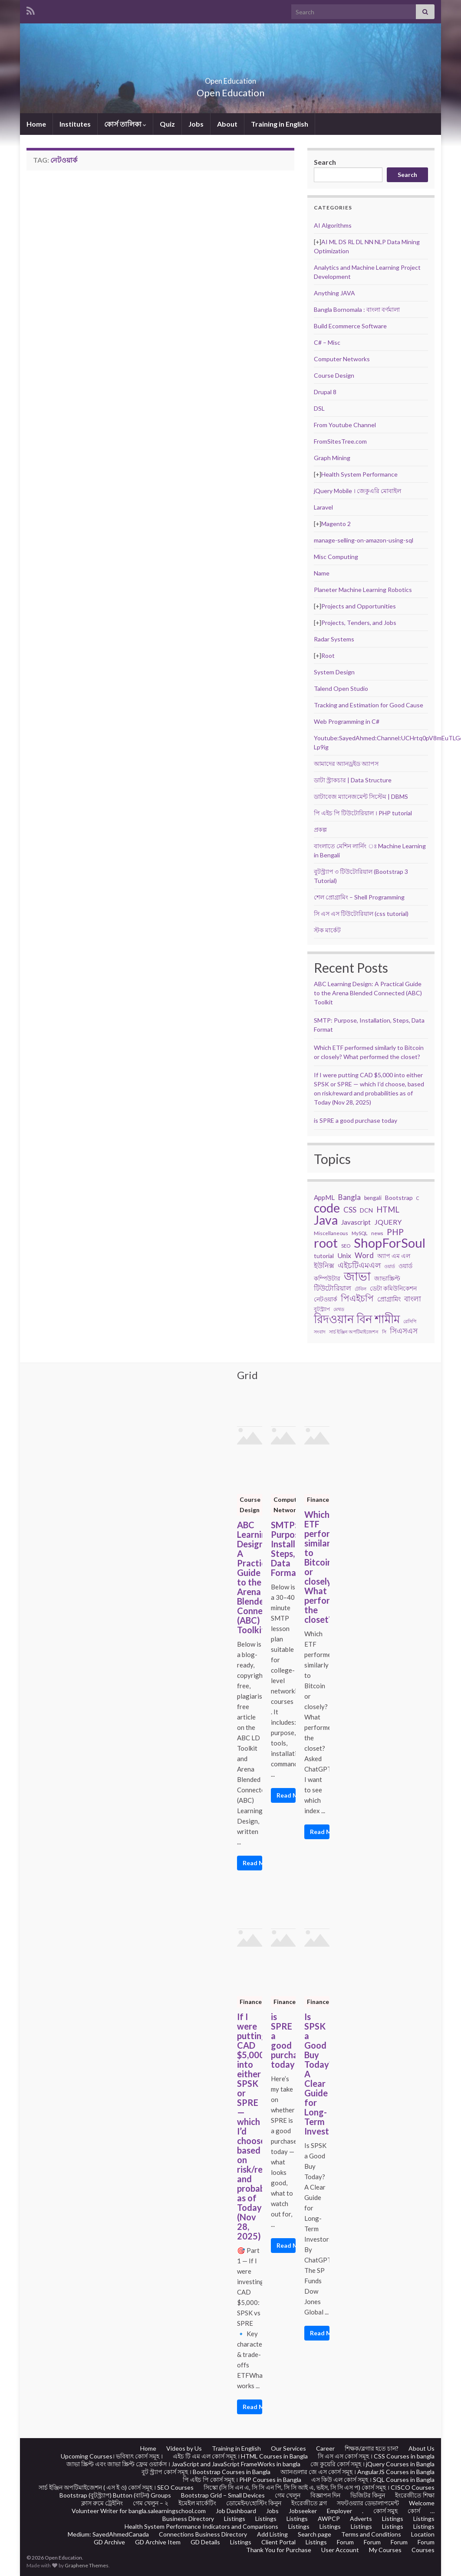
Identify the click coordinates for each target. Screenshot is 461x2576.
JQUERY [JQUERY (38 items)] (388, 1222)
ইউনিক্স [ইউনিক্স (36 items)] (324, 1265)
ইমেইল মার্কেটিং (197, 2503)
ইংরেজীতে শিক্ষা (415, 2495)
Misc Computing (336, 556)
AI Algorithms (333, 225)
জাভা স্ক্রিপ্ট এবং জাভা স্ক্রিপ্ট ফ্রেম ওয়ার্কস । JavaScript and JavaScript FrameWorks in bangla (183, 2464)
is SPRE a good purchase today (355, 1120)
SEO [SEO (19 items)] (345, 1246)
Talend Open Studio (341, 688)
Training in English (279, 124)
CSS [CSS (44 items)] (349, 1209)
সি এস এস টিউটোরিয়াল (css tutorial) (361, 913)
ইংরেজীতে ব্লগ (309, 2503)
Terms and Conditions (371, 2534)
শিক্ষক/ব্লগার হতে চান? (371, 2448)
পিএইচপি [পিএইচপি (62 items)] (357, 1298)
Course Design (334, 375)
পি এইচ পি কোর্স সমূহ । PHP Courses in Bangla (242, 2479)
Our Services (288, 2448)
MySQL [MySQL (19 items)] (360, 1233)
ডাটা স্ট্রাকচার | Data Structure (353, 780)
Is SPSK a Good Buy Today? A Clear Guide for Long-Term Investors (316, 2074)
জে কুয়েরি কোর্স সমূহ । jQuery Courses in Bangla (372, 2464)
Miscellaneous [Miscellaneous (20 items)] (331, 1233)
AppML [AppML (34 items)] (324, 1197)
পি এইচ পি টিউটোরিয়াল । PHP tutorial (363, 813)
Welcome (422, 2503)
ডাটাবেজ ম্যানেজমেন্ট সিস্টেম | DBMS (361, 796)
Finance (318, 1499)
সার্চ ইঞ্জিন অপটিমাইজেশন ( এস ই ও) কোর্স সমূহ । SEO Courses (116, 2487)
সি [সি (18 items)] (384, 1331)
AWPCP (329, 2518)
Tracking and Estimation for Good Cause (368, 705)
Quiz (167, 124)
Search (325, 162)
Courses (423, 2549)
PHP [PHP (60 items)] (395, 1232)
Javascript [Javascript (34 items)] (356, 1222)
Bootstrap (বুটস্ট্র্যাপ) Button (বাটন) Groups (115, 2495)
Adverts (361, 2518)
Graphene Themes (87, 2565)
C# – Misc (327, 342)
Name (321, 573)
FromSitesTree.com (340, 441)
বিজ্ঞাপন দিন (325, 2495)
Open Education (230, 78)
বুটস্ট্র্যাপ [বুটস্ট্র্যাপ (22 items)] (322, 1309)
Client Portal (278, 2542)
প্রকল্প (320, 829)
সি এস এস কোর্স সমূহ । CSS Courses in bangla (376, 2456)
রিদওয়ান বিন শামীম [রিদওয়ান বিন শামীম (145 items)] (357, 1319)
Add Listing (272, 2534)
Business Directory (188, 2518)
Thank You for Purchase (278, 2549)
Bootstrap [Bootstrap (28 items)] (399, 1197)
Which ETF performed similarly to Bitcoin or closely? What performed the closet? (316, 1567)
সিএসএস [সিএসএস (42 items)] (404, 1330)
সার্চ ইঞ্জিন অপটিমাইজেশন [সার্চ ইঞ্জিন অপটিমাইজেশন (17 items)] (354, 1331)
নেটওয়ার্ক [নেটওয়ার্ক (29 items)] (325, 1299)
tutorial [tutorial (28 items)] (324, 1255)
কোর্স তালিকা (125, 124)
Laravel (323, 507)
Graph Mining (332, 457)
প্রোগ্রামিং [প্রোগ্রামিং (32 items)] (389, 1299)
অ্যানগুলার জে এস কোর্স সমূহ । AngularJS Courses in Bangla (357, 2471)
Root (328, 655)
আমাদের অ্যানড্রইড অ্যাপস (346, 763)
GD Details (205, 2542)
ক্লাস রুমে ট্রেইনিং (102, 2503)
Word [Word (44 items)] (364, 1255)
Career (325, 2448)
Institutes (75, 124)
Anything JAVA (334, 293)
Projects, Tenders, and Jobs (358, 622)
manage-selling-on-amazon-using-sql (363, 540)
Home (36, 124)
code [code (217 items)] (327, 1208)
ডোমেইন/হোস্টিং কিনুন (253, 2503)
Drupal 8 (325, 392)
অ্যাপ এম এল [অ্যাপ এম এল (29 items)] (393, 1255)
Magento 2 (336, 523)
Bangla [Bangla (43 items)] (349, 1197)
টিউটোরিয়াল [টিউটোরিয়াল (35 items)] (332, 1288)
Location (423, 2534)
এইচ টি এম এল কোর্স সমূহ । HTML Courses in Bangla (240, 2456)
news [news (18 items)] (377, 1233)
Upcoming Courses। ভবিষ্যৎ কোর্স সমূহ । (112, 2456)
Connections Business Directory (203, 2534)
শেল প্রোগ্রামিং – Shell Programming (359, 897)
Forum (345, 2542)
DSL (319, 408)
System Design (334, 672)
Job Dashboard (236, 2510)
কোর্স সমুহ (385, 2510)
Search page (314, 2534)
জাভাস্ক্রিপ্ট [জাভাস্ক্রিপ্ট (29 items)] (387, 1278)
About (227, 124)
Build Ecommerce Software (350, 326)
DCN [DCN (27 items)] (366, 1210)
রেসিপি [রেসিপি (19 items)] (409, 1321)
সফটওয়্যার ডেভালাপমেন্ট (368, 2503)
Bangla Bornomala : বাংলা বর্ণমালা (357, 309)
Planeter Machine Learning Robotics (363, 589)
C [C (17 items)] (417, 1198)
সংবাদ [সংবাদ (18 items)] (320, 1331)
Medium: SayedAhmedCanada (108, 2534)
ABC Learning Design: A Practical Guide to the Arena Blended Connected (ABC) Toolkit (368, 993)
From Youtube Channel (345, 424)
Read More (252, 1863)
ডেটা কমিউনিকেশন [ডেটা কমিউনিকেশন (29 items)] (393, 1288)
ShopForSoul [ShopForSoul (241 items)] (389, 1243)
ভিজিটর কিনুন (367, 2495)
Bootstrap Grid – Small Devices (223, 2495)
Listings (234, 2518)
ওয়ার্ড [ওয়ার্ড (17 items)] (389, 1266)
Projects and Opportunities (358, 606)
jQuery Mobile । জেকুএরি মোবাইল (357, 490)
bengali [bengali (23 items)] (373, 1198)
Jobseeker (303, 2510)
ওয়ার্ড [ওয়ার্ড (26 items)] (405, 1265)
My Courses (385, 2549)
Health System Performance (359, 474)
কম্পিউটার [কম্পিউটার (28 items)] (327, 1278)
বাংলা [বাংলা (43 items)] (412, 1298)
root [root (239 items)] (326, 1243)
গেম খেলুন (287, 2495)
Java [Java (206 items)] (326, 1220)
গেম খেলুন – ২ (150, 2503)
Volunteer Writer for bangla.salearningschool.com (139, 2510)
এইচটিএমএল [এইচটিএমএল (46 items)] (359, 1265)
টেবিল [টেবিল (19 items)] (360, 1288)
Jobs (196, 124)
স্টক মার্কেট (327, 930)
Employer (339, 2510)
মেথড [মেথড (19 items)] (338, 1309)
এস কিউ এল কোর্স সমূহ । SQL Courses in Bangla (373, 2479)
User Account (340, 2549)
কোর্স (414, 2510)
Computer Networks (342, 359)
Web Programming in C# (346, 721)
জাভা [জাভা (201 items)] (357, 1276)
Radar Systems (334, 639)
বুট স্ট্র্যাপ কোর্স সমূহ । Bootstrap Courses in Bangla (206, 2471)
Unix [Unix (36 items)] (344, 1255)
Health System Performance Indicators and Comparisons (201, 2526)
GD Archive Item (158, 2542)
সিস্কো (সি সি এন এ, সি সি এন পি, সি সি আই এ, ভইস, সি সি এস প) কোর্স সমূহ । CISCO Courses (319, 2487)
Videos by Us (184, 2448)
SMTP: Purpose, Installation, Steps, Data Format (283, 1548)
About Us (421, 2448)
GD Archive (109, 2542)
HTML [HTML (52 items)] (387, 1209)
